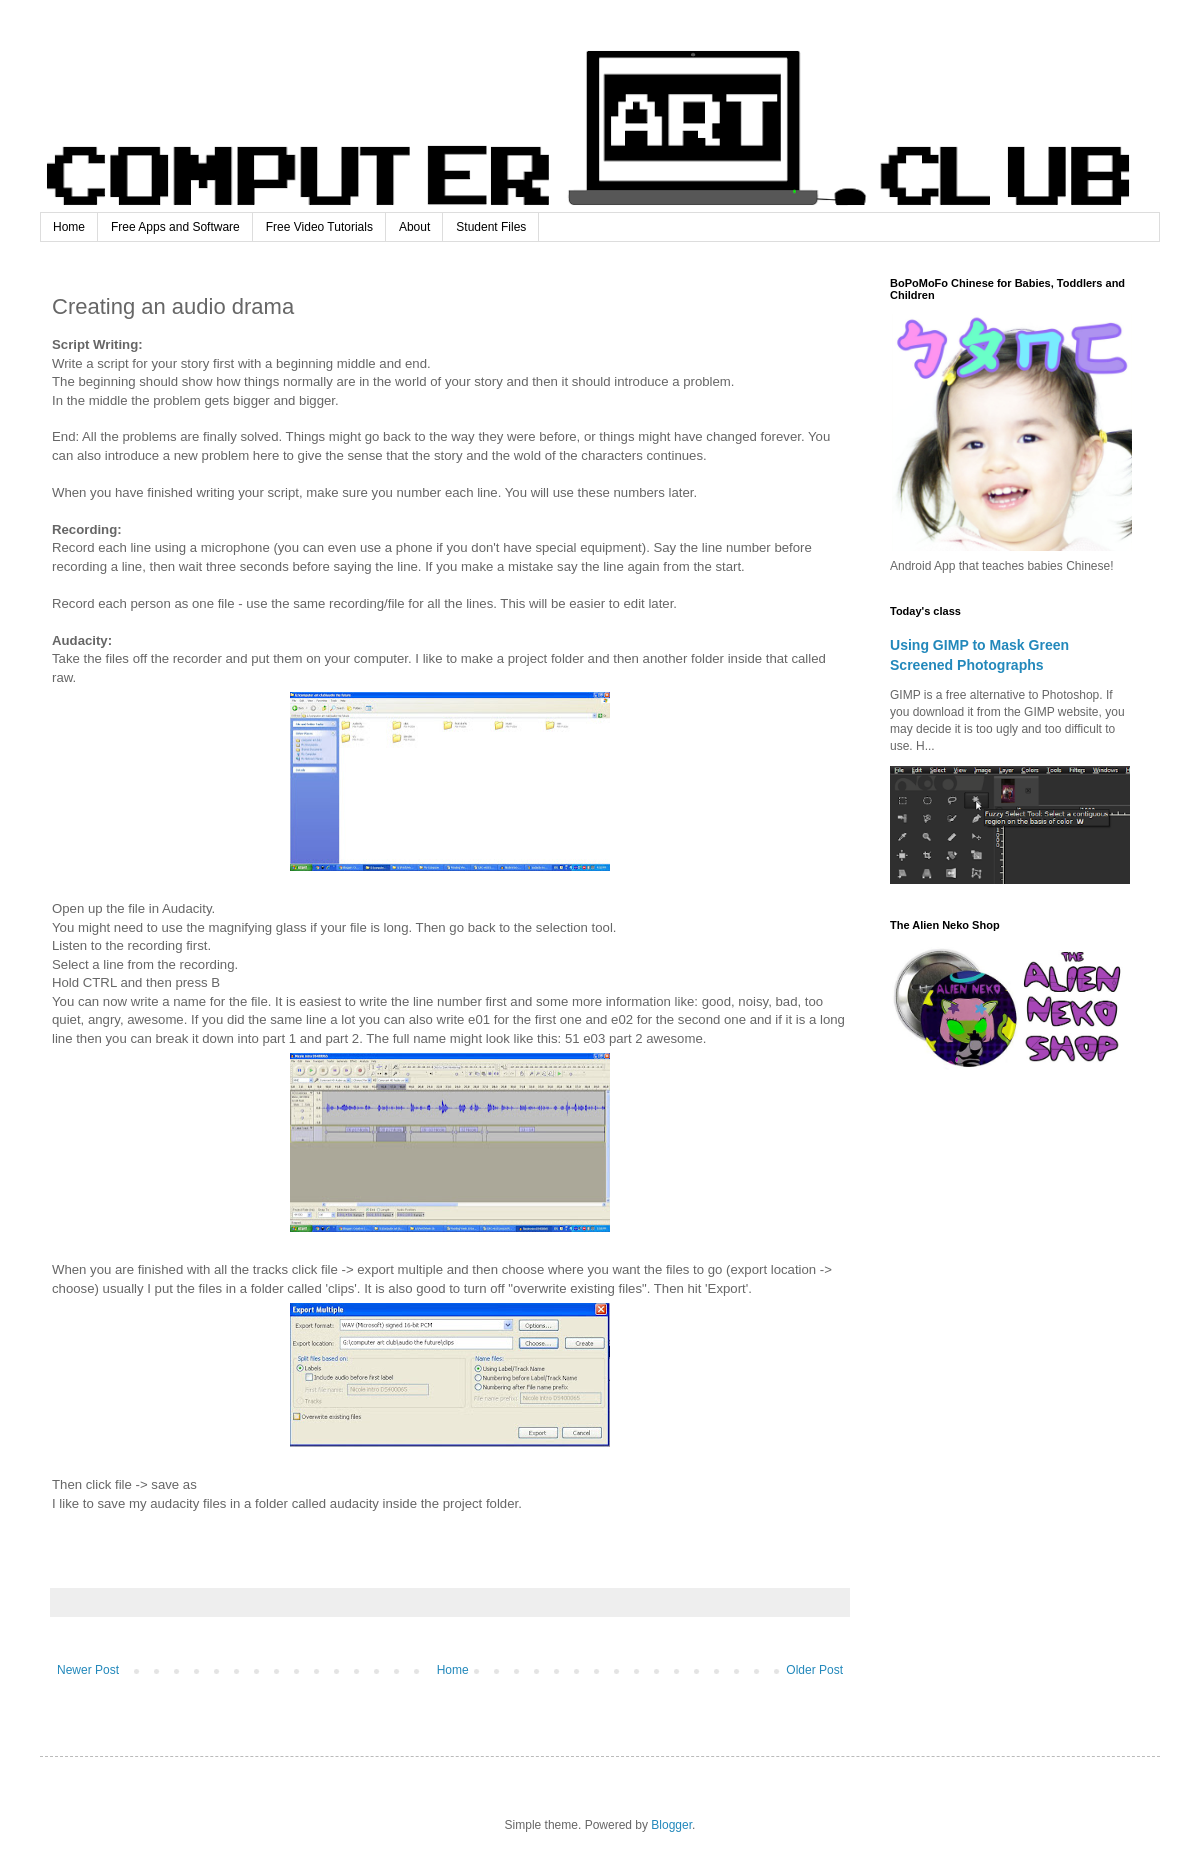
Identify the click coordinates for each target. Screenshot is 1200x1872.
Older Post (814, 1670)
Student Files (491, 227)
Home (69, 227)
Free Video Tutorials (319, 227)
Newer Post (88, 1670)
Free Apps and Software (175, 227)
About (414, 227)
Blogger (671, 1825)
